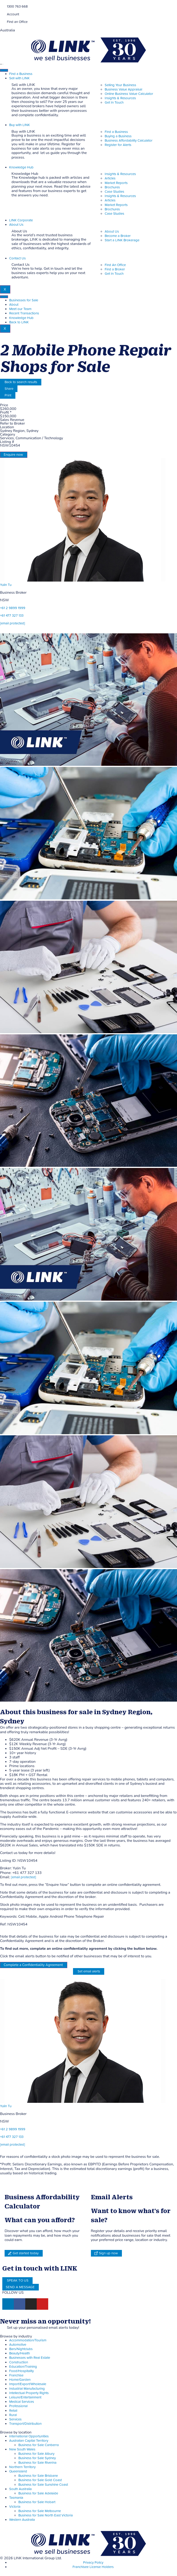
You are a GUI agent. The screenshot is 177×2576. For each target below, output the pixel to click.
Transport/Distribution (25, 2423)
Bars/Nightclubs (21, 2349)
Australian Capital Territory (28, 2440)
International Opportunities (29, 2436)
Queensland (18, 2471)
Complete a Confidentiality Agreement (33, 1965)
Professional (18, 2406)
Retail (13, 2410)
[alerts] (1, 2327)
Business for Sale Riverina (37, 2462)
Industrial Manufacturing (27, 2388)
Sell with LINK (19, 78)
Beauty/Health (19, 2353)
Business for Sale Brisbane (38, 2475)
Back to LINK (19, 322)
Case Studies (114, 191)
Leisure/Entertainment (25, 2397)
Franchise (16, 2375)
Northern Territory (22, 2467)
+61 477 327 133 (11, 615)
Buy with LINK (19, 125)
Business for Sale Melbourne (39, 2511)
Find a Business (20, 74)
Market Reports (116, 183)
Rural (13, 2415)
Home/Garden (20, 2379)
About (13, 304)
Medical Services (21, 2401)
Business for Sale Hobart (36, 2502)
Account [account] (13, 14)
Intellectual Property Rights (29, 2393)
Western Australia (22, 2519)
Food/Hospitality (21, 2371)
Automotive (17, 2344)
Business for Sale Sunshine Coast (43, 2484)
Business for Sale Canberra (38, 2445)
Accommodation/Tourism (27, 2340)
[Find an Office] (1, 21)
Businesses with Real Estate (29, 2357)
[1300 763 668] (1, 6)
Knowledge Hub (21, 167)
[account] (1, 14)
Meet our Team (20, 309)
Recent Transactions (24, 313)
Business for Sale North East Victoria (45, 2515)
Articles (110, 178)
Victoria (14, 2506)
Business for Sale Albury (36, 2453)
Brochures (112, 187)
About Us (16, 224)
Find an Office (17, 22)
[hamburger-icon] (4, 70)
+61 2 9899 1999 (12, 608)
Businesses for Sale (23, 300)
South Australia (20, 2489)
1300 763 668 (17, 6)
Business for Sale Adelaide (38, 2493)
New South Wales (22, 2449)
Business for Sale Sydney (37, 2458)
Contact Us (17, 258)
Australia (7, 30)
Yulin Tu (5, 585)
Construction (18, 2362)
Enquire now (13, 454)
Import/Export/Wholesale (27, 2384)
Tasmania (16, 2497)
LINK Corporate (21, 220)
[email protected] (23, 1877)
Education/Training (23, 2366)
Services (15, 2419)
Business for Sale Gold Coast (40, 2480)
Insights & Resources (120, 174)
